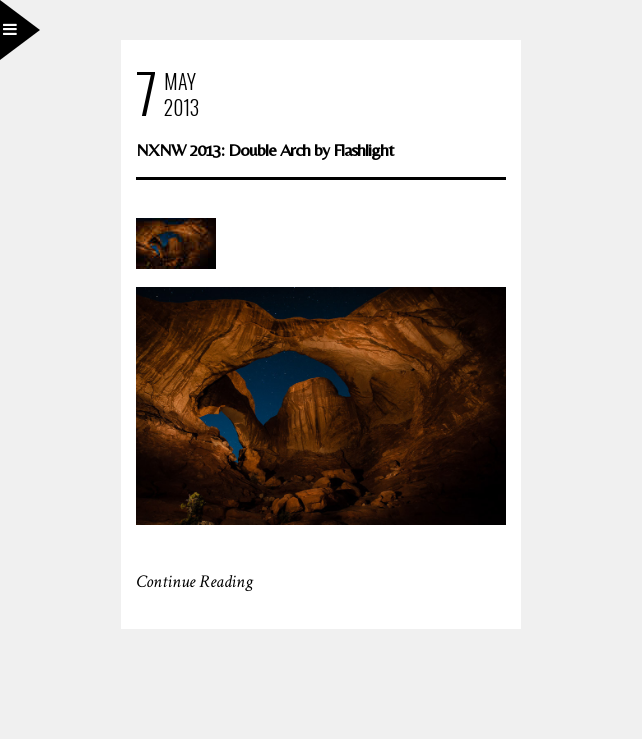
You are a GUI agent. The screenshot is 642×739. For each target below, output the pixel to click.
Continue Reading (194, 581)
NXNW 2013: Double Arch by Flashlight (264, 149)
